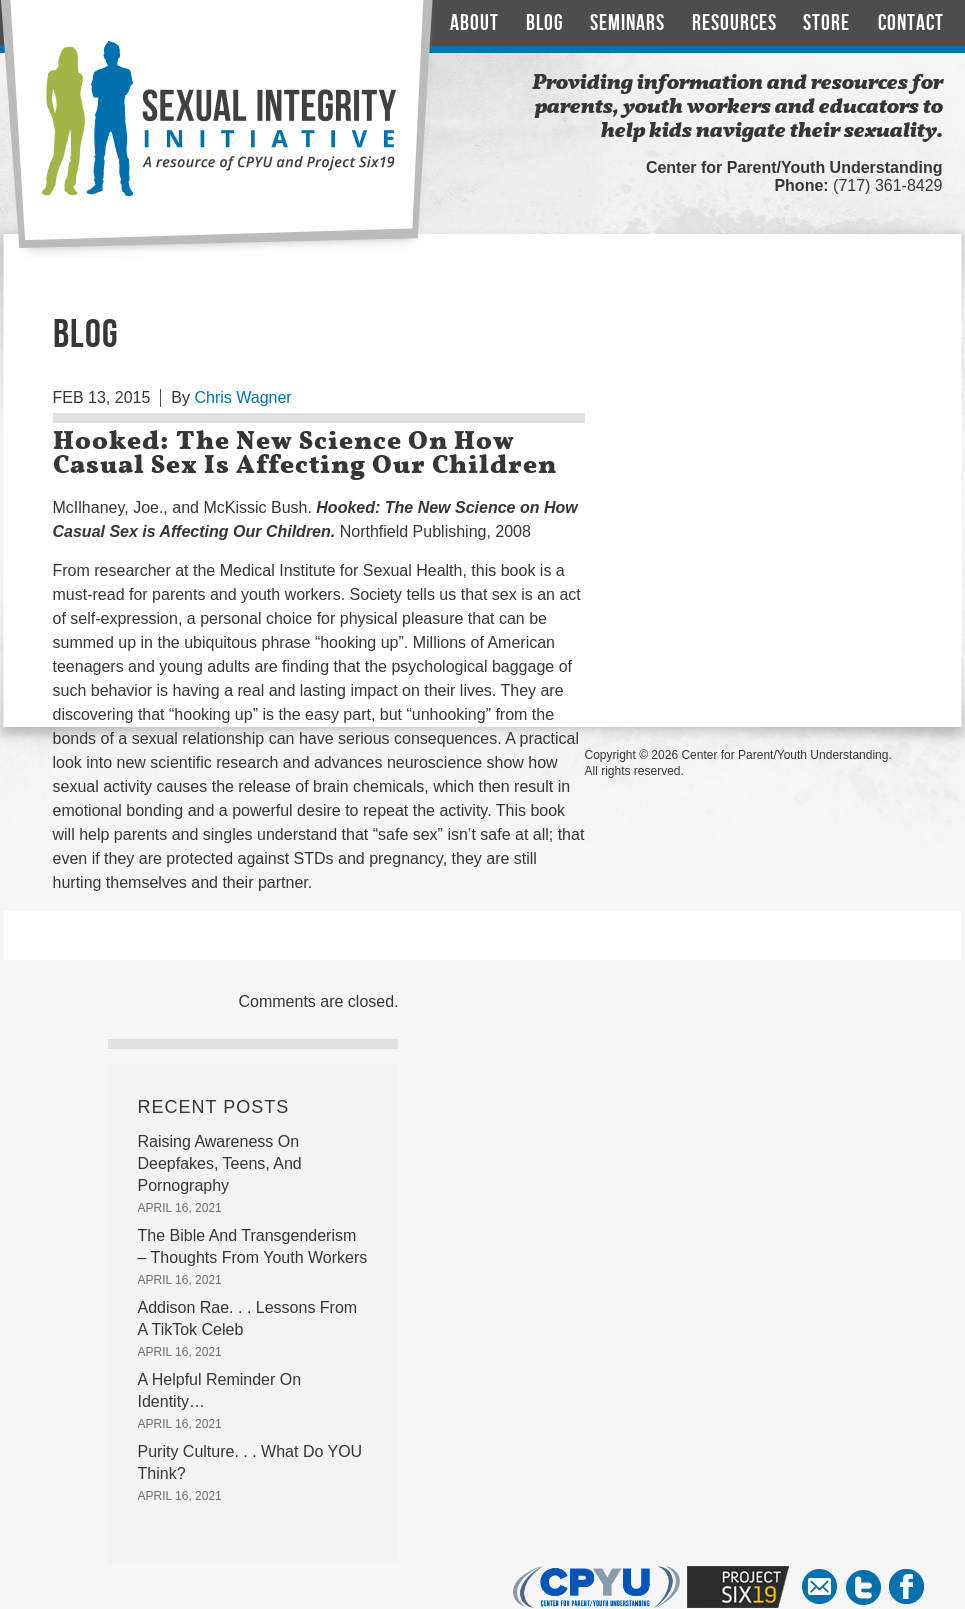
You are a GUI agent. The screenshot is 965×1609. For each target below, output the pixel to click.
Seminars (627, 23)
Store (826, 23)
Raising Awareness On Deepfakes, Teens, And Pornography (220, 1163)
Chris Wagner (242, 397)
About (474, 23)
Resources (734, 23)
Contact (911, 23)
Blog (545, 23)
